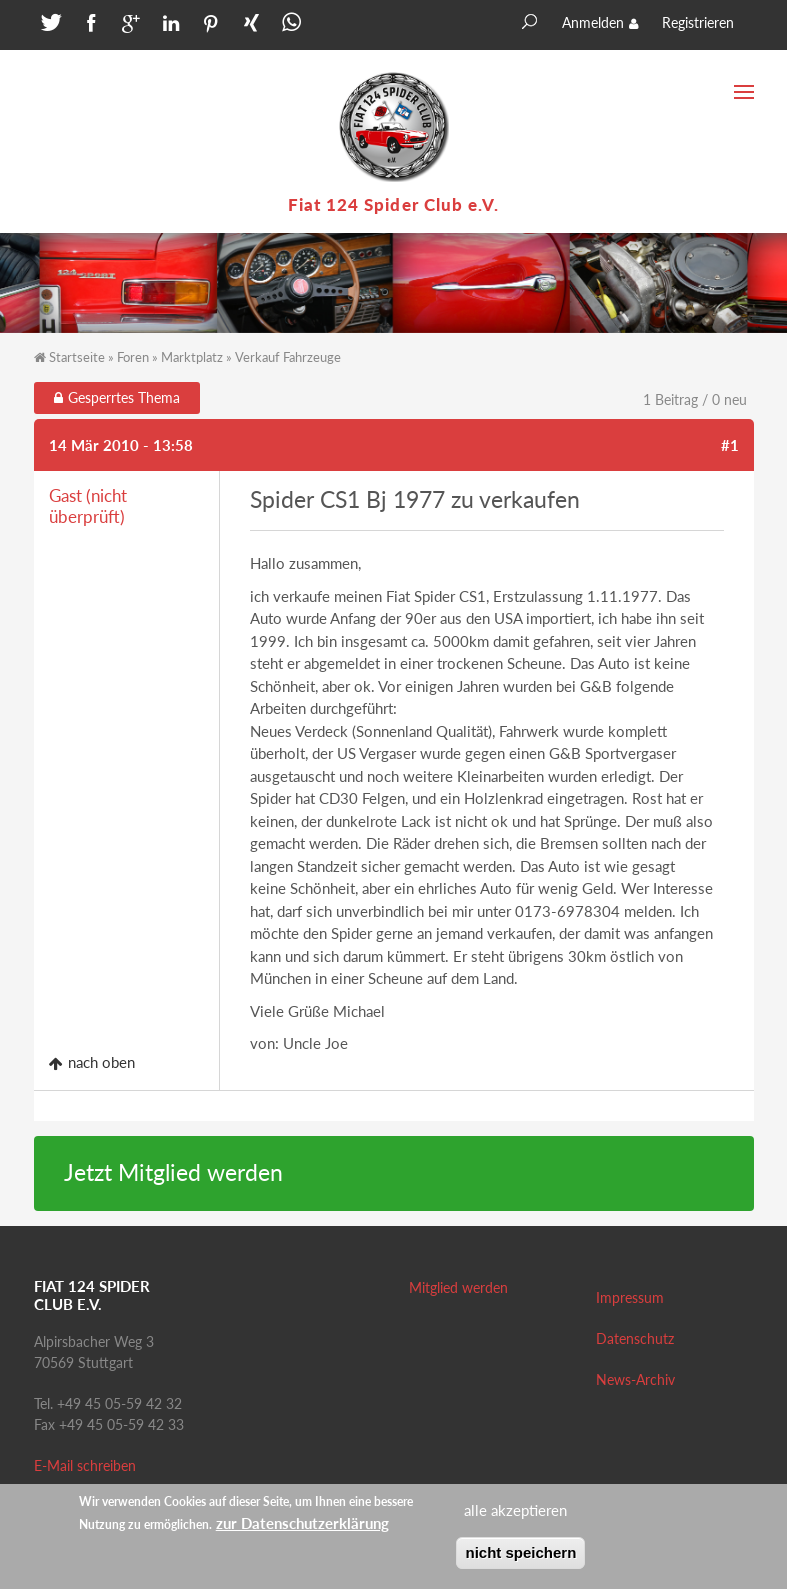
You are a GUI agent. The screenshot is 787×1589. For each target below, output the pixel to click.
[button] (49, 27)
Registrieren (698, 22)
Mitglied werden (458, 1287)
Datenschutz (635, 1338)
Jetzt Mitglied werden (173, 1172)
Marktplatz (192, 357)
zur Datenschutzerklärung (302, 1530)
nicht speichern (520, 1559)
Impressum (630, 1297)
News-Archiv (635, 1379)
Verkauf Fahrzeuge (288, 357)
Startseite (77, 357)
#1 (730, 445)
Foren (133, 357)
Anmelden (593, 22)
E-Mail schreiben (85, 1465)
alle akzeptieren (515, 1518)
